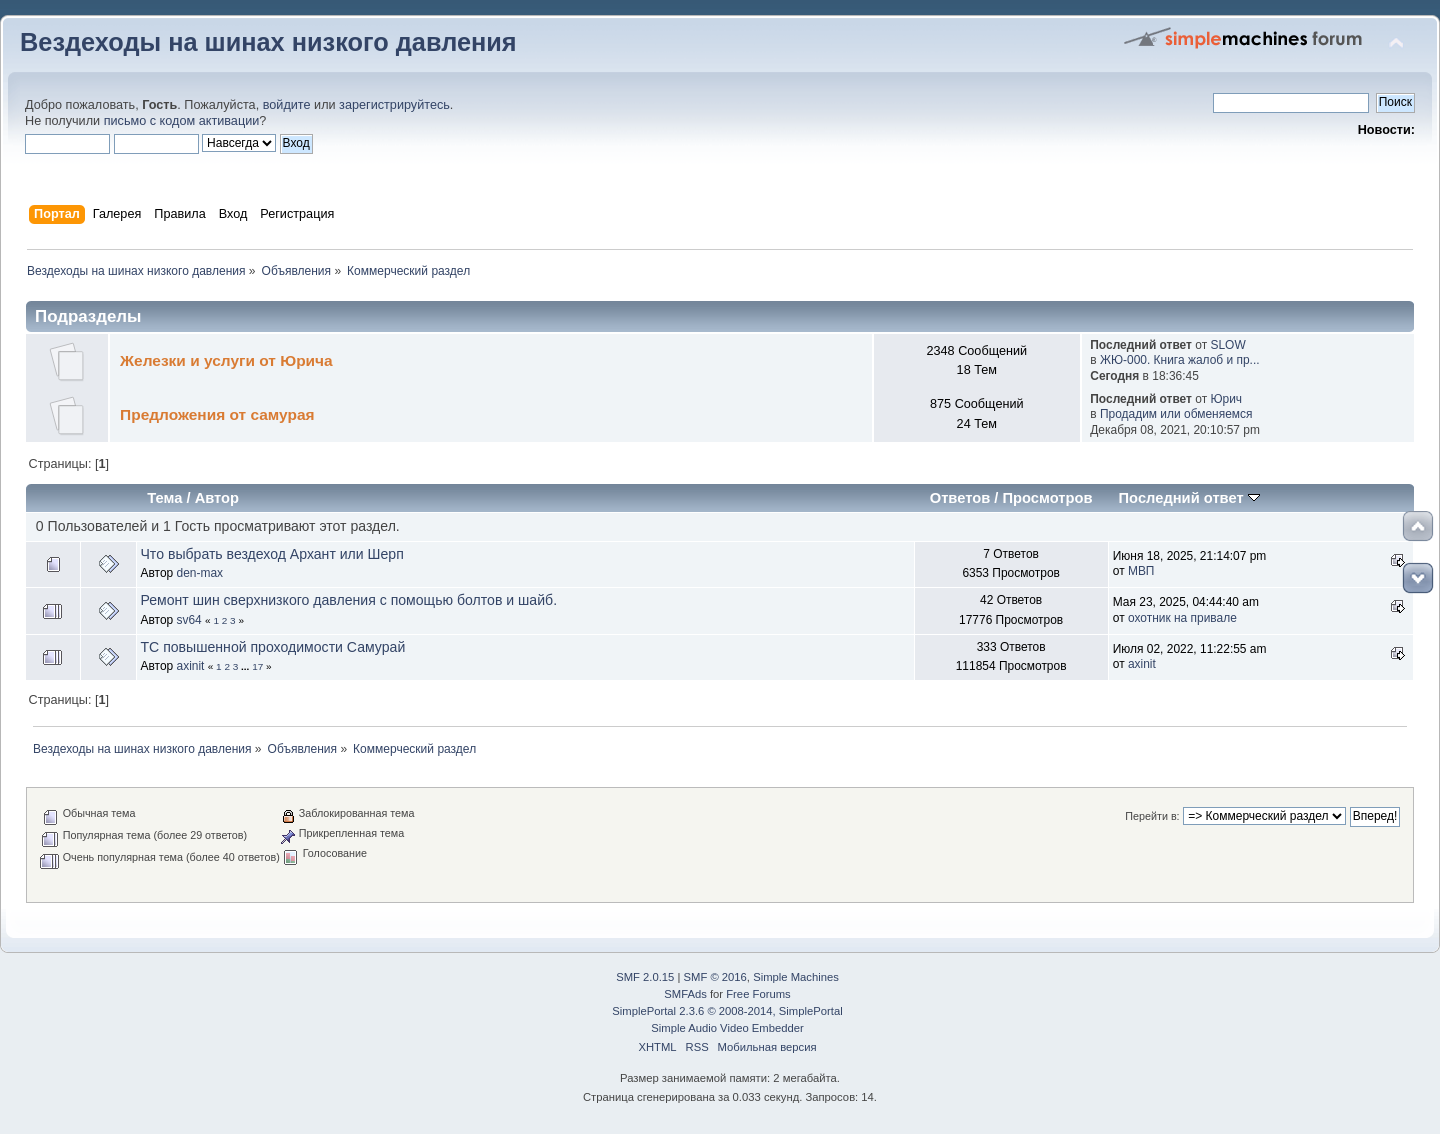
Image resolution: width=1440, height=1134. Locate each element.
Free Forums (758, 994)
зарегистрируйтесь (394, 105)
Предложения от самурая (217, 414)
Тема (164, 498)
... (246, 666)
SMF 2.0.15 (645, 977)
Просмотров (1048, 498)
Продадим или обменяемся (1176, 414)
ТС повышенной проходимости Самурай (272, 647)
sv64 (189, 620)
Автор (217, 498)
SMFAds (685, 994)
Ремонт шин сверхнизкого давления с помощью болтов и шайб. (348, 600)
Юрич (1226, 399)
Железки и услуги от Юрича (226, 360)
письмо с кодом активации (182, 121)
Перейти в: (1152, 816)
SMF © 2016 (715, 977)
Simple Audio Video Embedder (727, 1028)
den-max (200, 573)
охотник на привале (1182, 618)
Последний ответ (1189, 498)
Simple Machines (796, 977)
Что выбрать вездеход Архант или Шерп (271, 554)
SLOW (1227, 345)
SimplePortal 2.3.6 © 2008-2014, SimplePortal (727, 1011)
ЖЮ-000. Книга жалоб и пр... (1180, 360)
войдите (287, 105)
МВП (1141, 571)
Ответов (960, 498)
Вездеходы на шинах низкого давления (268, 42)
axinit (191, 666)
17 (257, 666)
